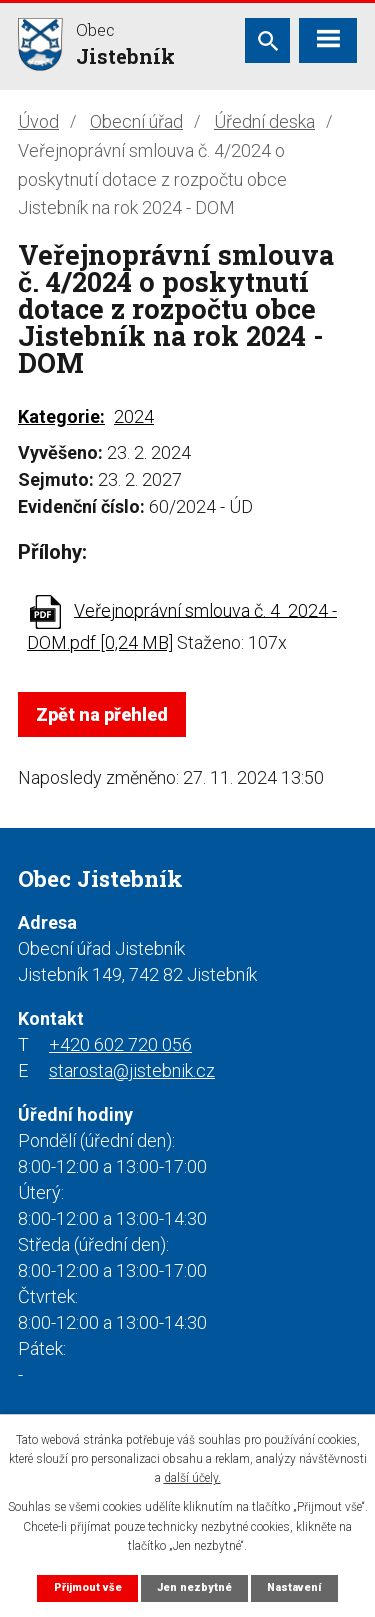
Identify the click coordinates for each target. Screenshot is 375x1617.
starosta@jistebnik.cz (132, 1070)
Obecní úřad (136, 121)
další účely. (192, 1478)
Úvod (38, 121)
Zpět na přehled (102, 714)
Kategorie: (61, 416)
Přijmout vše (88, 1587)
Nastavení (294, 1587)
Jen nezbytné (194, 1587)
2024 (134, 416)
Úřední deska (264, 121)
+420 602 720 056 (120, 1044)
